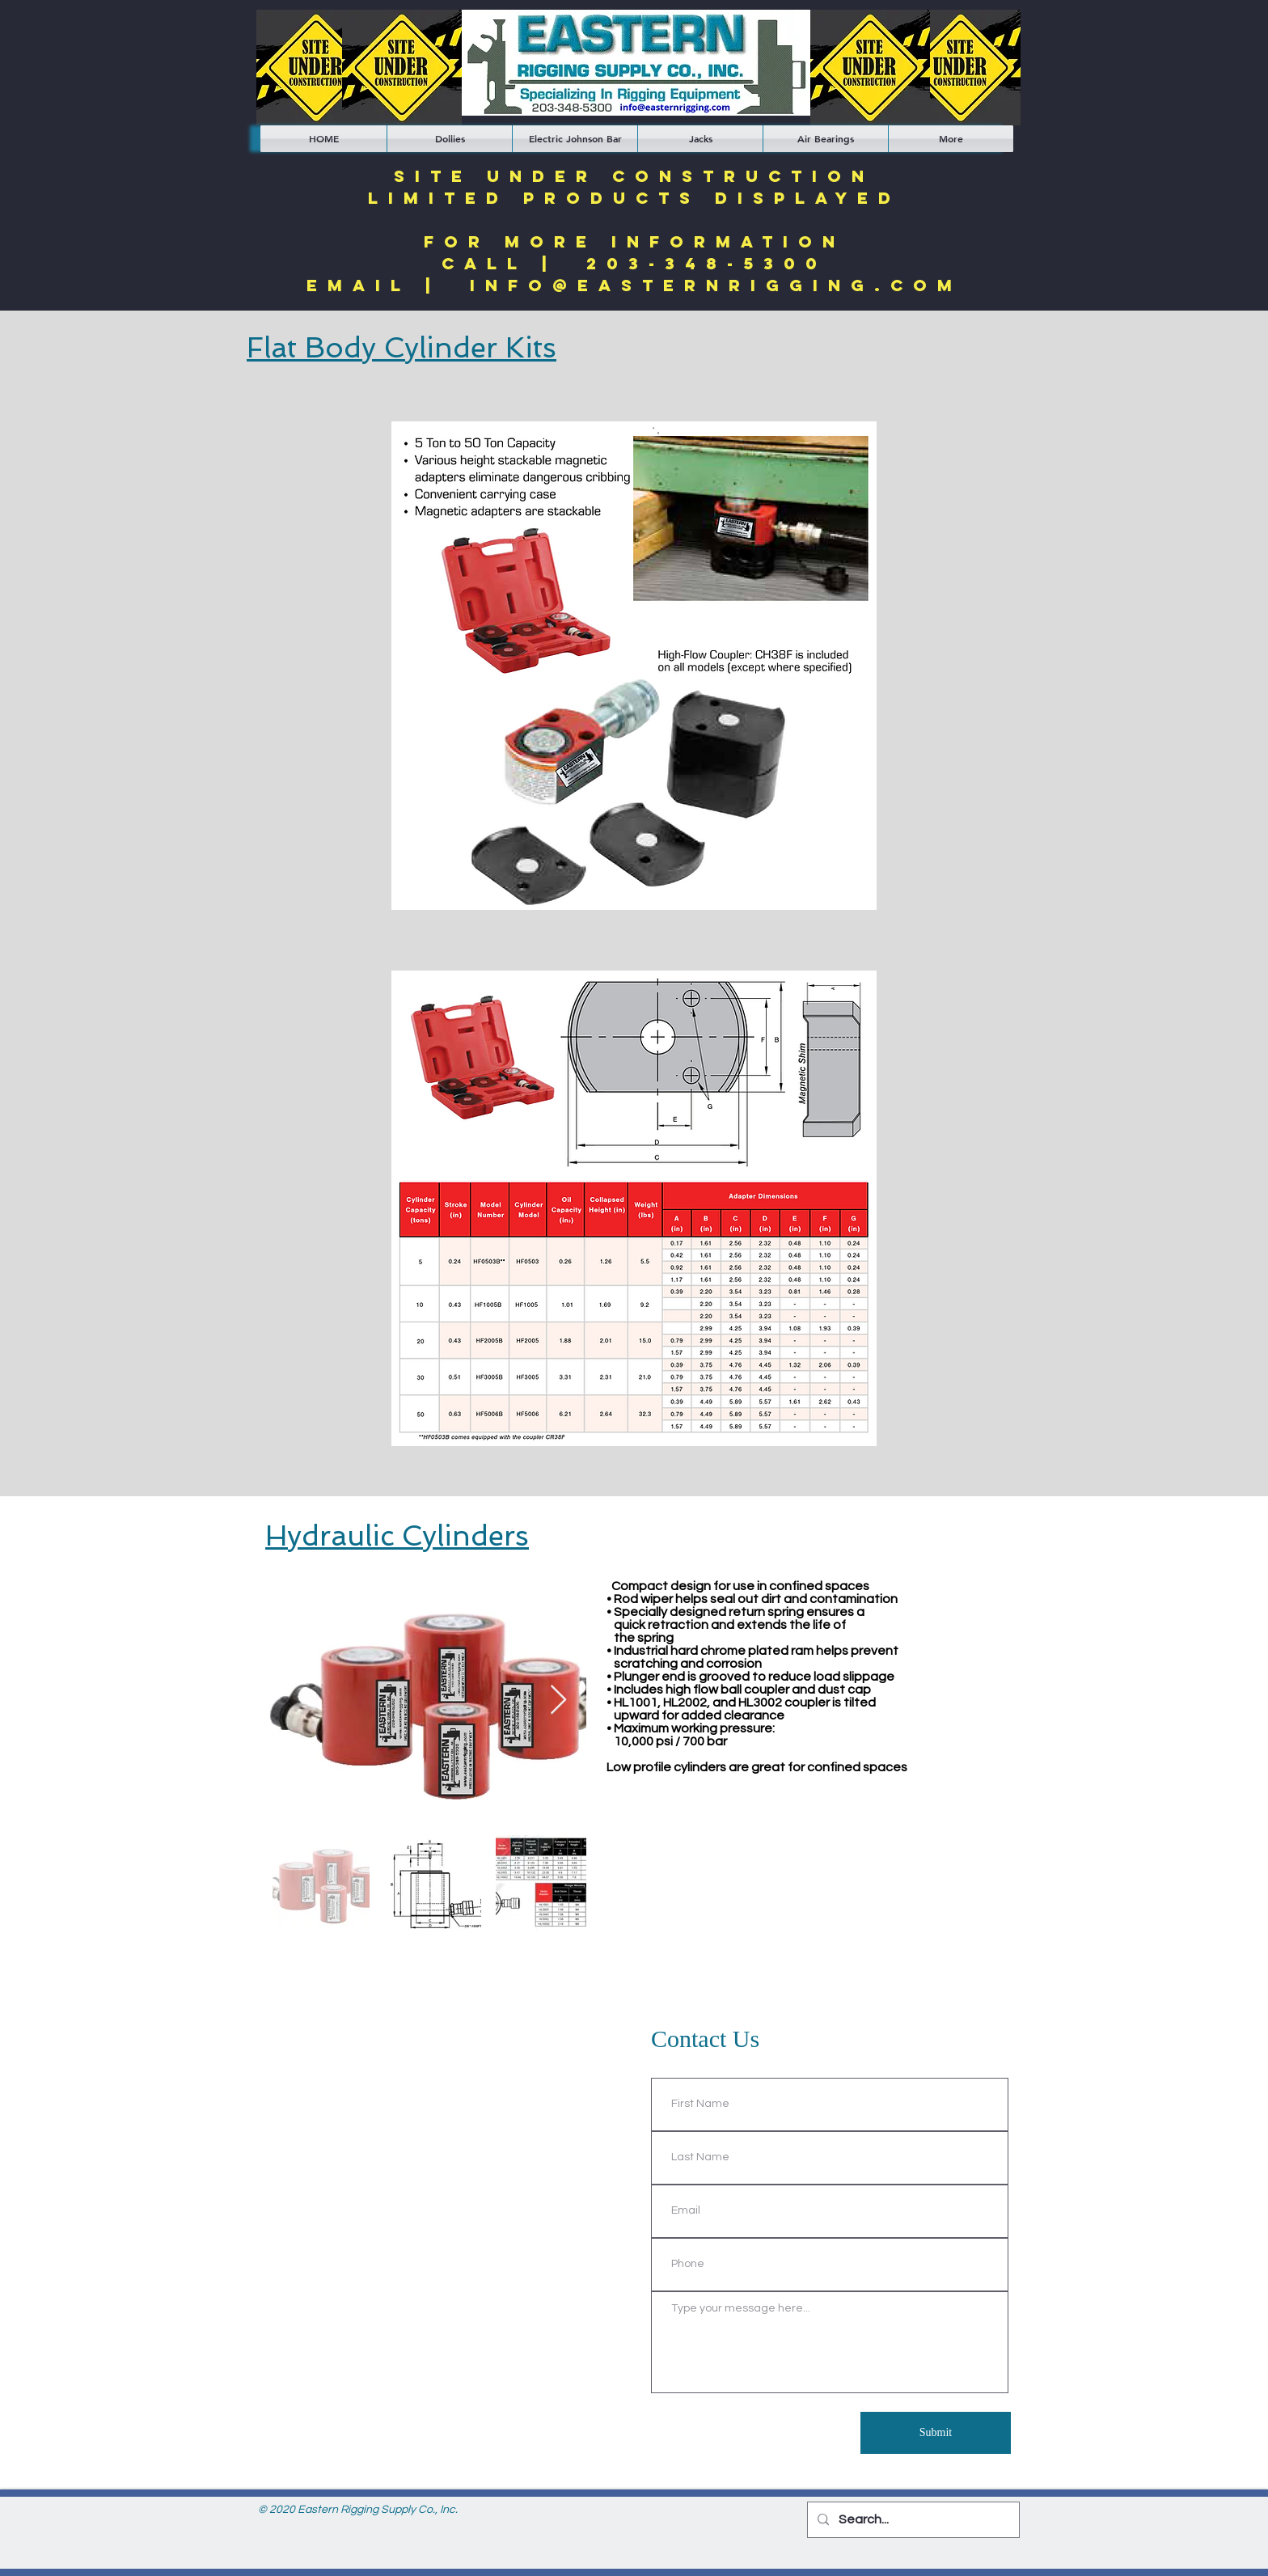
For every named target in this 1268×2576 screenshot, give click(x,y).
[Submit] (935, 2433)
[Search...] (912, 2519)
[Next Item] (558, 1700)
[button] (449, 138)
